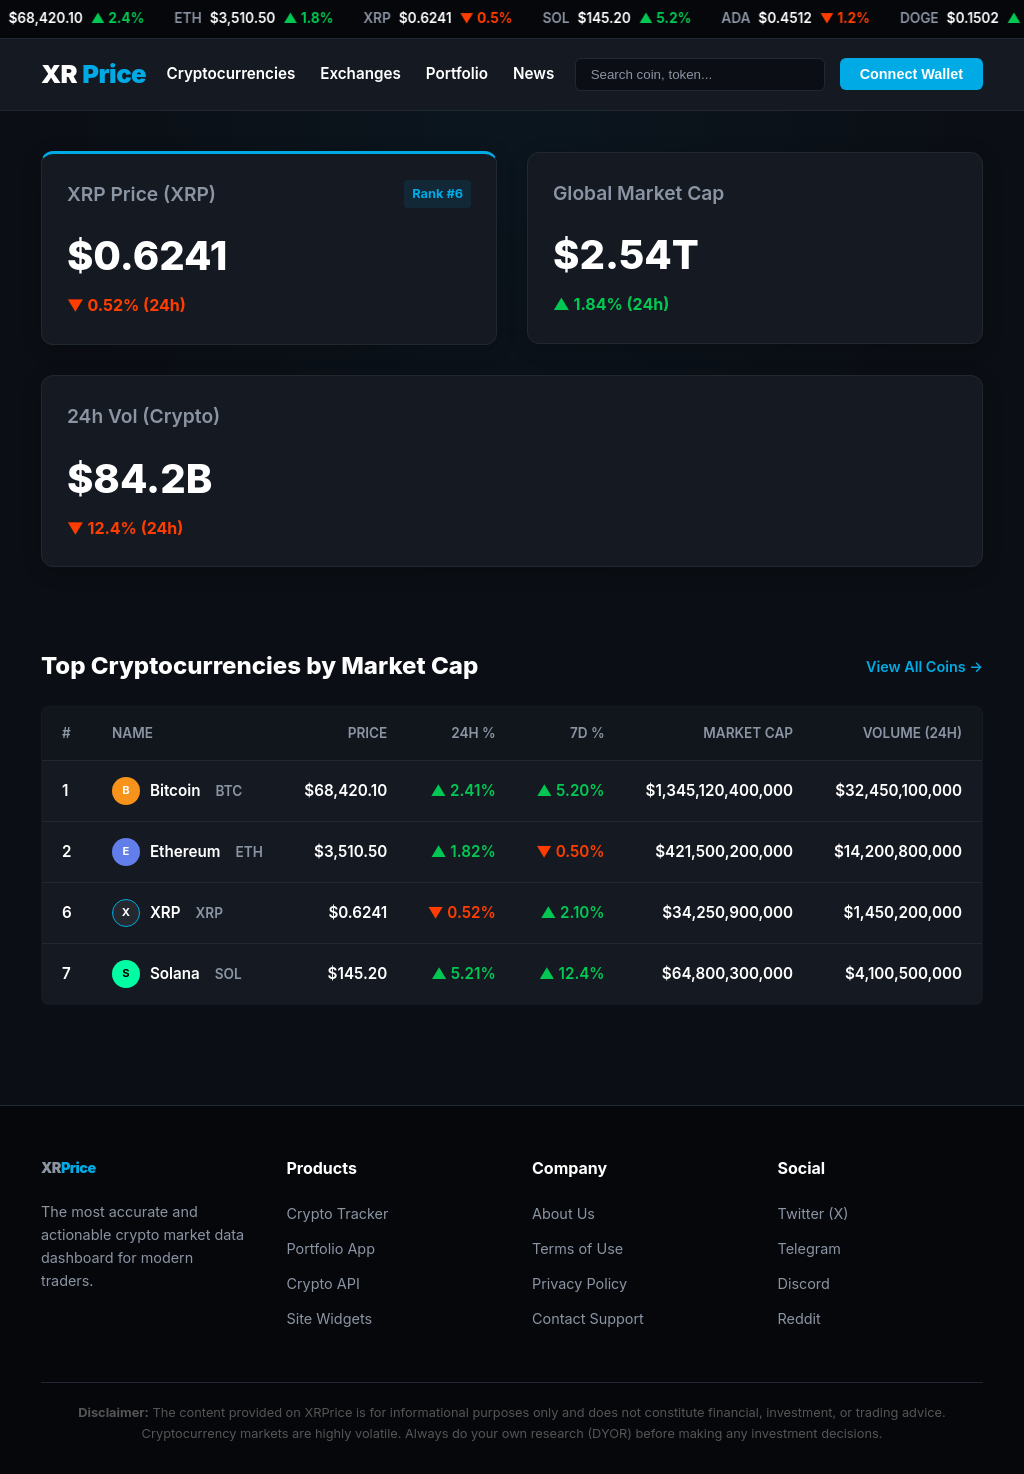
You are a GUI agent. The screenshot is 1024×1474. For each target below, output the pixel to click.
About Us (563, 1213)
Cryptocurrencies (230, 73)
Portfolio (457, 73)
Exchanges (360, 73)
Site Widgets (329, 1318)
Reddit (799, 1318)
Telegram (809, 1248)
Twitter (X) (813, 1213)
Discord (804, 1283)
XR (93, 74)
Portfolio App (330, 1248)
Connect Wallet (911, 74)
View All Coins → (924, 666)
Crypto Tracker (337, 1213)
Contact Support (588, 1318)
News (533, 73)
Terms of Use (577, 1248)
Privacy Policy (579, 1283)
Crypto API (322, 1283)
